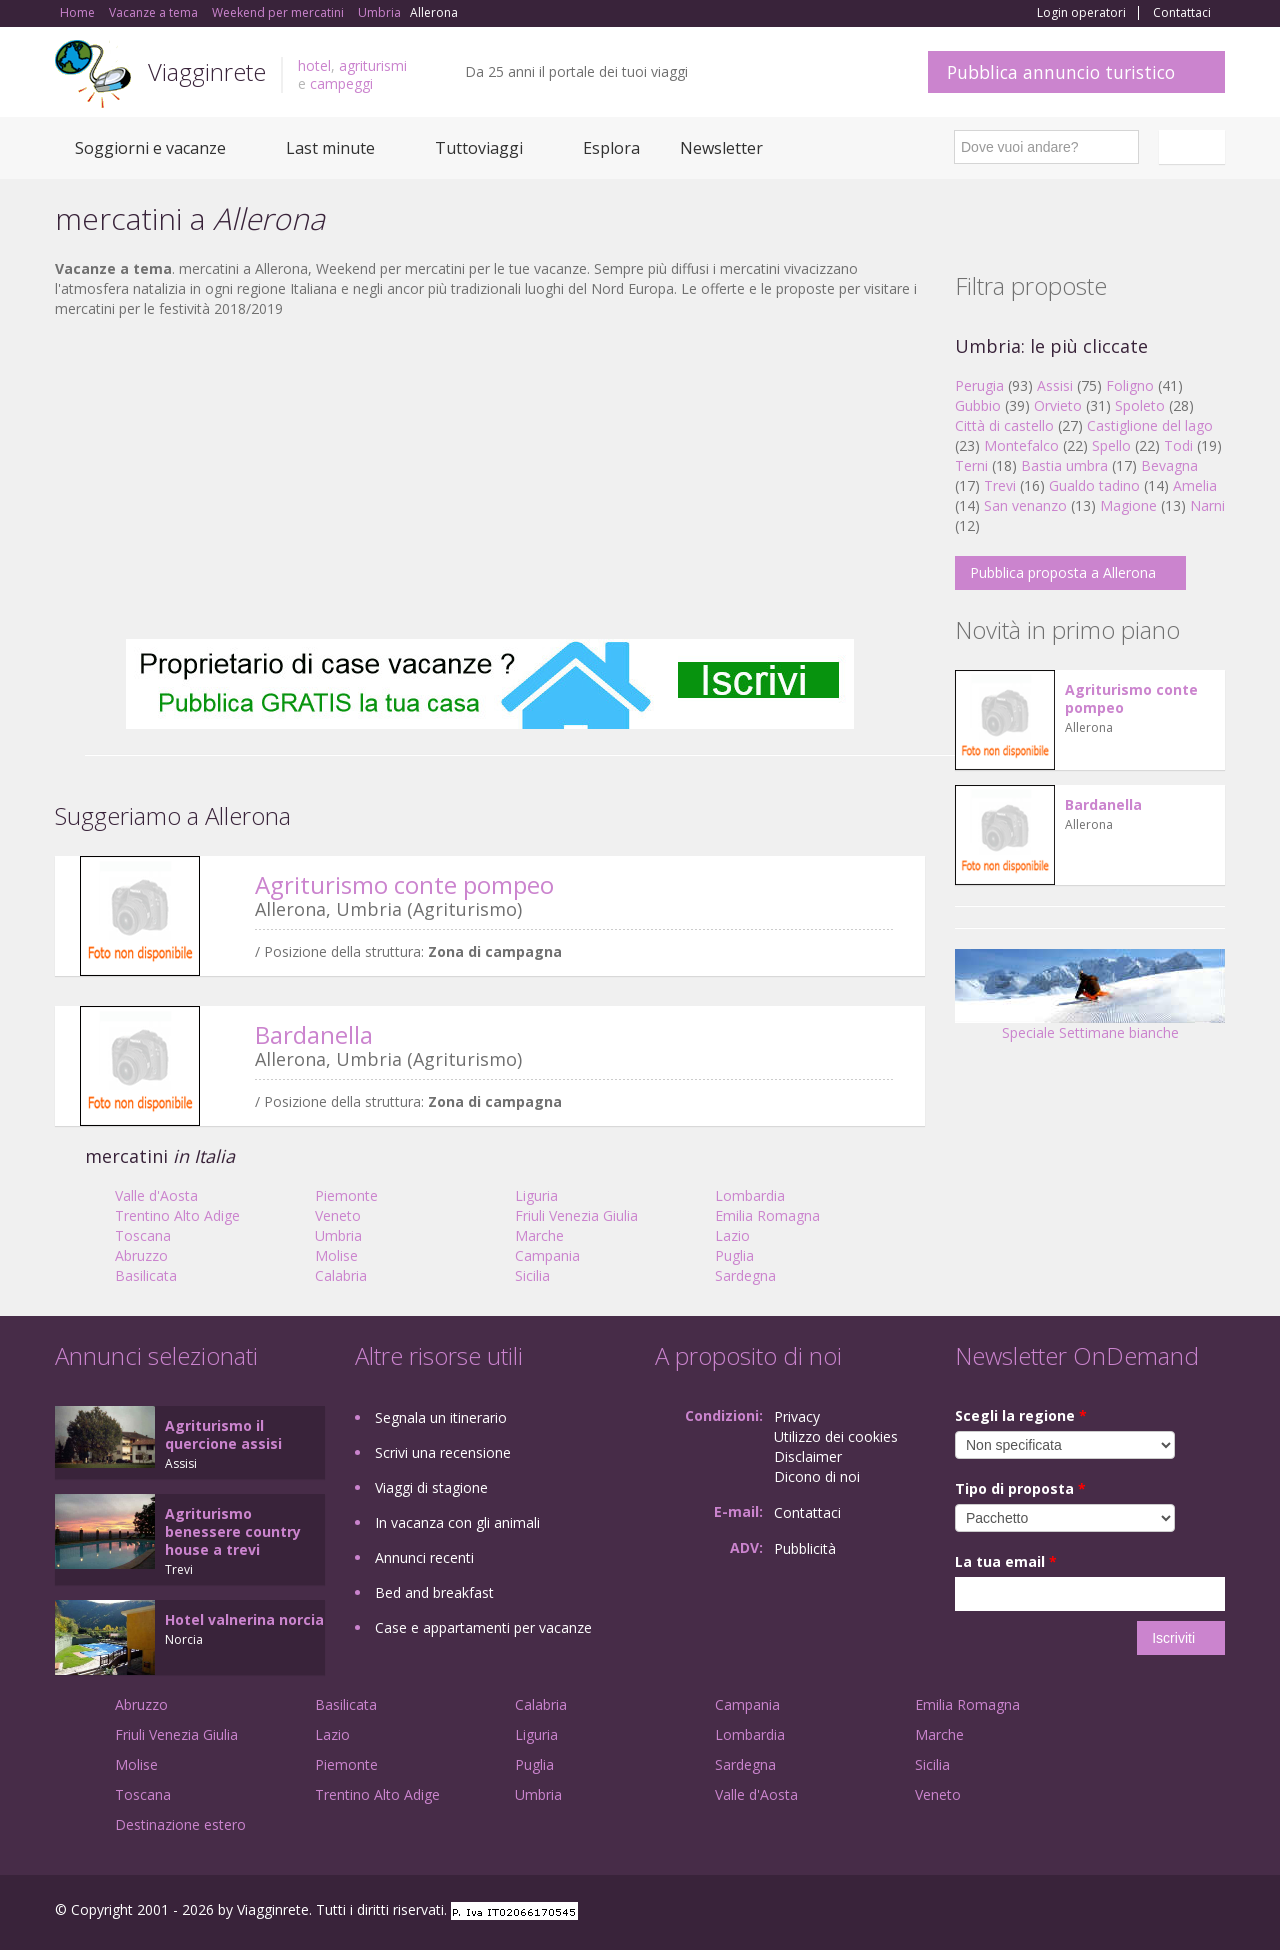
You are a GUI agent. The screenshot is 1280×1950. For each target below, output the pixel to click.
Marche (539, 1235)
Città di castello (1004, 425)
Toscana (143, 1235)
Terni (971, 465)
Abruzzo (141, 1255)
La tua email (1006, 1561)
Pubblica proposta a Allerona (1063, 572)
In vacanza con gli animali (457, 1522)
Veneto (338, 1215)
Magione (1128, 505)
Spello (1111, 445)
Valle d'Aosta (156, 1195)
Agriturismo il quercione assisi (223, 1434)
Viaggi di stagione (431, 1487)
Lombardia (750, 1195)
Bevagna (1169, 465)
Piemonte (346, 1195)
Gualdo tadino (1094, 485)
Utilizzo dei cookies (836, 1436)
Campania (547, 1255)
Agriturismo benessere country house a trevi (233, 1531)
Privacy (797, 1416)
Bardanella (314, 1034)
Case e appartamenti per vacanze (483, 1627)
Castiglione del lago (1150, 425)
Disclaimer (808, 1456)
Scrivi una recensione (443, 1452)
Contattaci (1182, 13)
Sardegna (745, 1275)
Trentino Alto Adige (177, 1215)
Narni (1207, 505)
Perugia (979, 385)
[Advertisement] (490, 479)
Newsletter (721, 148)
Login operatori (1081, 13)
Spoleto (1140, 405)
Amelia (1195, 485)
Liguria (536, 1195)
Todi (1178, 445)
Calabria (341, 1275)
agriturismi (373, 65)
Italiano (1195, 147)
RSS (1214, 1912)
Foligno (1130, 385)
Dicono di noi (817, 1476)
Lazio (732, 1235)
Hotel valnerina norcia (244, 1619)
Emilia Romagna (767, 1215)
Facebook (1074, 1912)
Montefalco (1021, 445)
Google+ (1117, 1912)
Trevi (1000, 485)
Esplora (611, 148)
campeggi (341, 83)
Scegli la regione (1021, 1415)
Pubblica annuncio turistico (1061, 72)
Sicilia (532, 1275)
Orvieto (1058, 405)
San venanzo (1025, 505)
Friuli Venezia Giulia (576, 1215)
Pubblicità (805, 1548)
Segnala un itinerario (441, 1417)
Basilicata (146, 1275)
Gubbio (978, 405)
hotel (314, 65)
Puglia (734, 1255)
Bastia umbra (1064, 465)
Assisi (1055, 385)
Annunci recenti (424, 1557)
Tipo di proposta (1020, 1488)
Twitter (1167, 1912)
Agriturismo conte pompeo (404, 884)
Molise (336, 1255)
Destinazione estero (180, 1824)
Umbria (338, 1235)
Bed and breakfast (434, 1592)
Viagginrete (207, 71)
